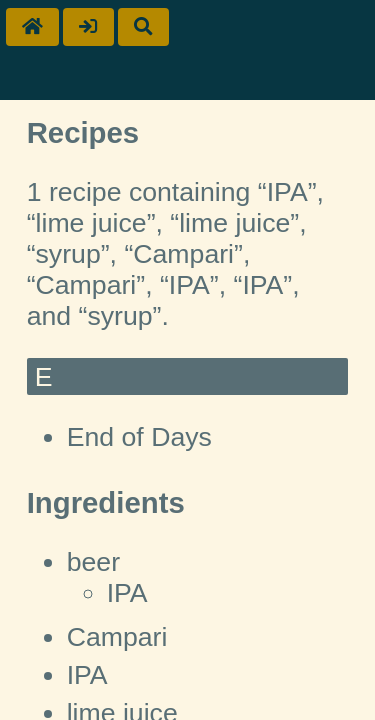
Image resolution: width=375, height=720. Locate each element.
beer (93, 562)
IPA (127, 593)
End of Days (139, 437)
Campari (117, 637)
